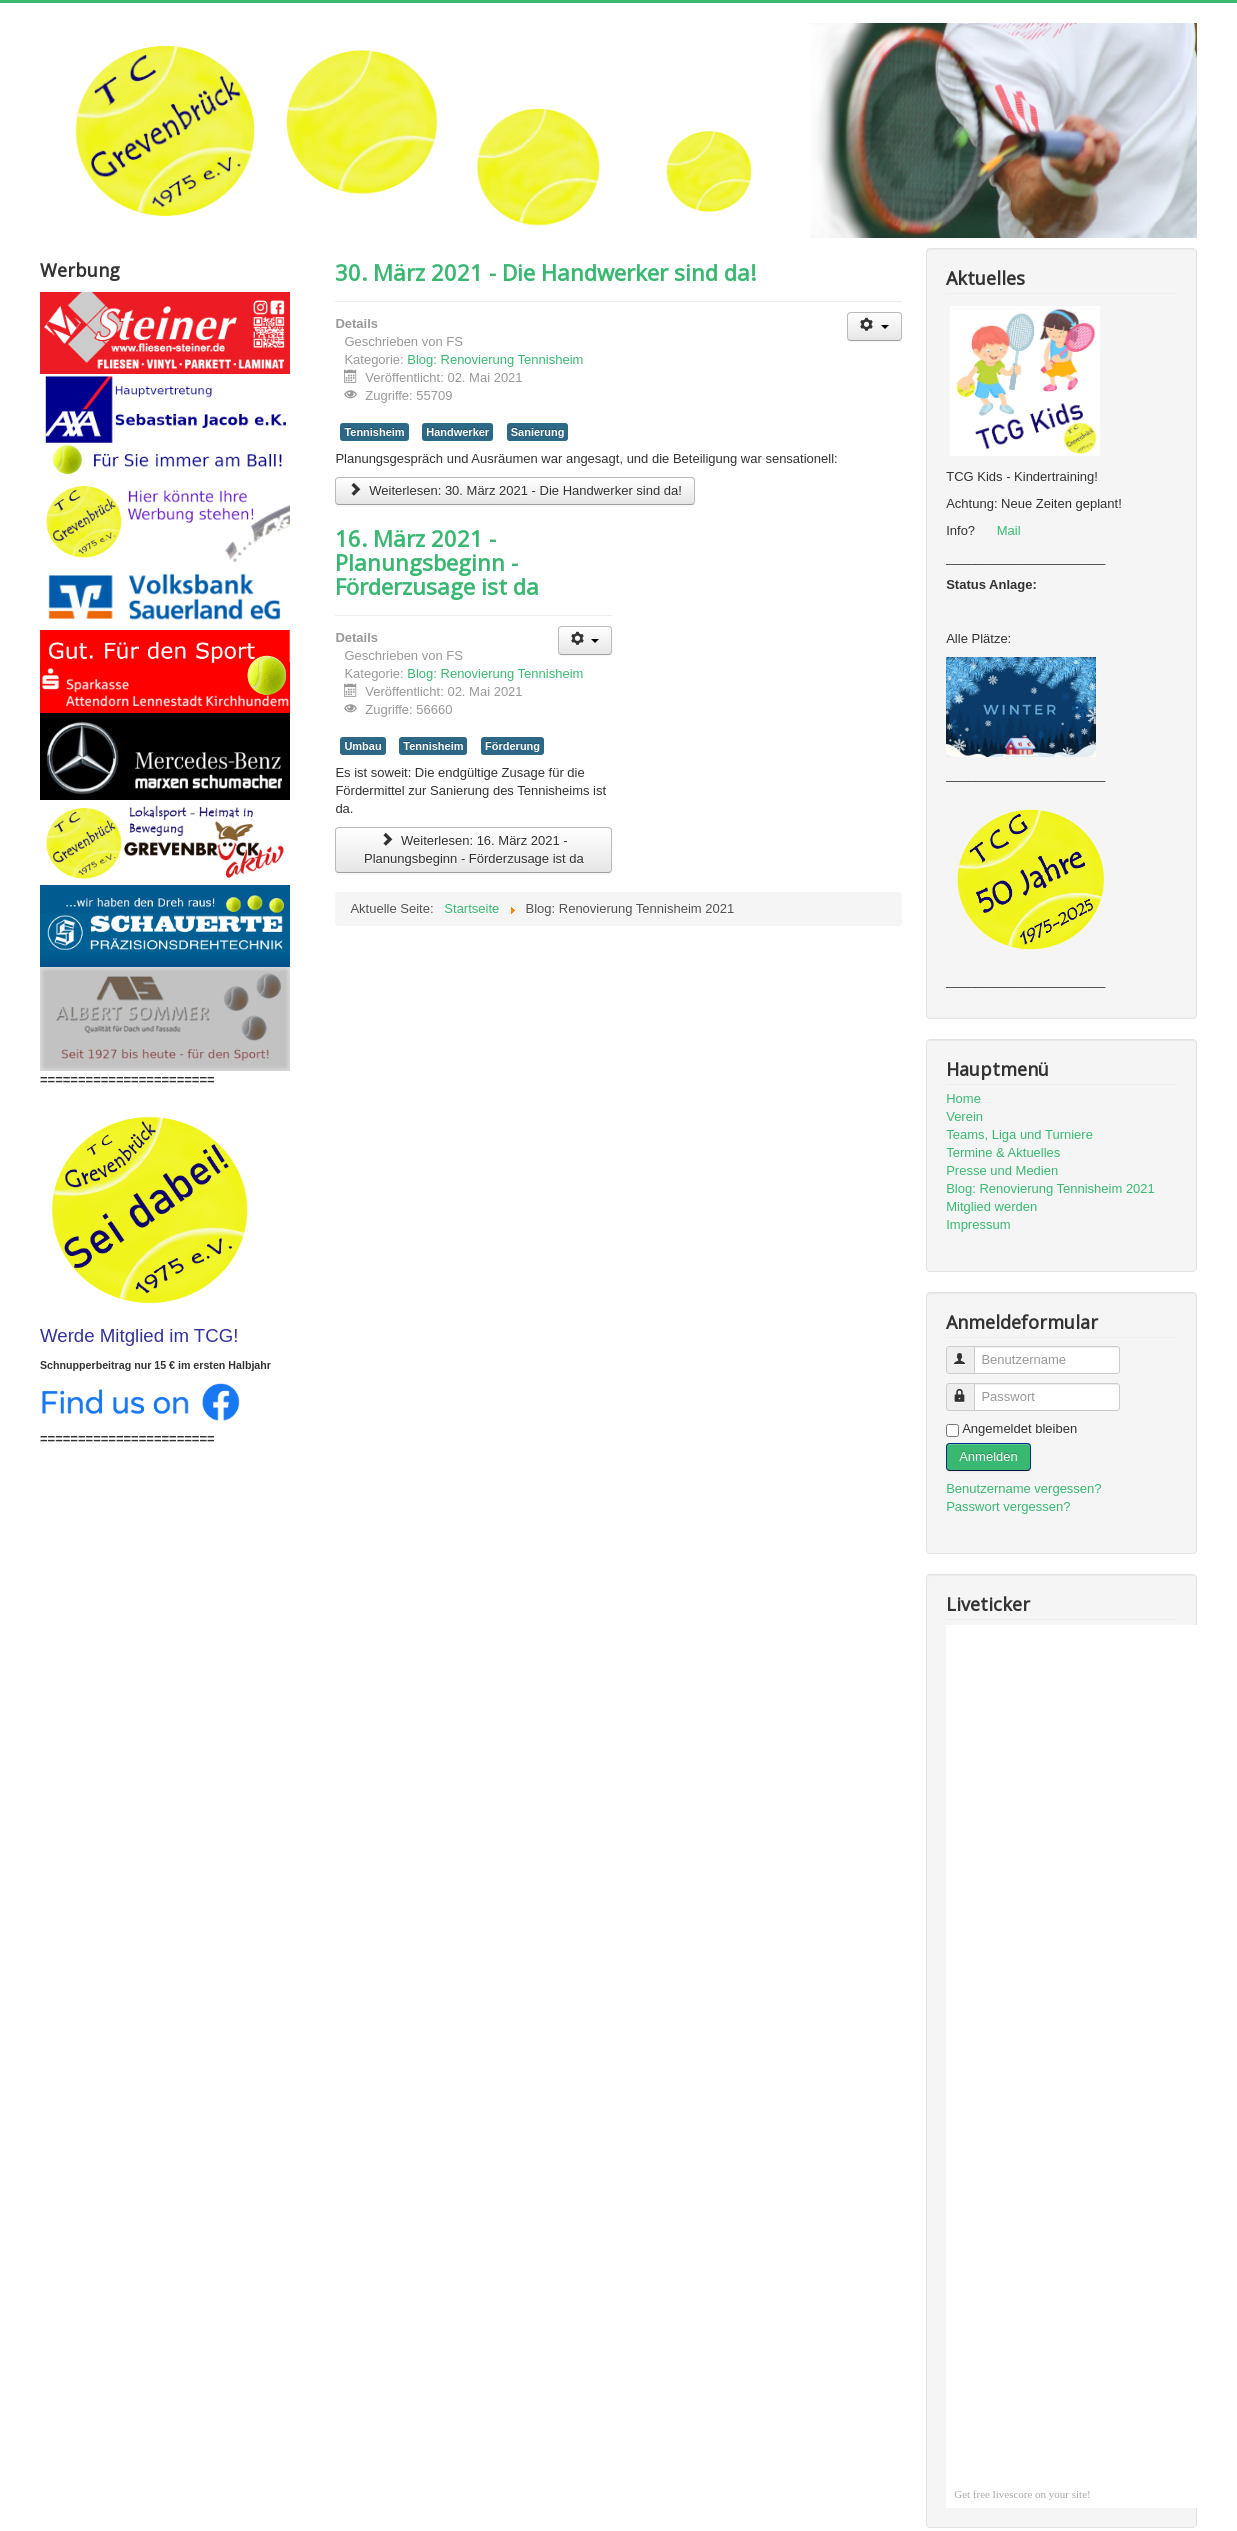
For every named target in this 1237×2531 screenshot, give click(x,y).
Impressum (978, 1224)
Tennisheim (374, 432)
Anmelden (988, 1456)
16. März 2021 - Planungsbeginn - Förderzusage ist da (437, 562)
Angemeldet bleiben (1019, 1428)
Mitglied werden (991, 1206)
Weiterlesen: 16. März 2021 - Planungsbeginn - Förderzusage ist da (474, 849)
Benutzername (969, 1351)
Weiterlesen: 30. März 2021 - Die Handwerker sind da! (515, 490)
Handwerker (457, 432)
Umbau (362, 746)
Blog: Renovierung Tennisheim (495, 359)
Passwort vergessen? (1008, 1506)
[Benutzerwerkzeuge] (874, 326)
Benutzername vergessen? (1023, 1488)
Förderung (512, 746)
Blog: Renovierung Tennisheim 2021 (1050, 1188)
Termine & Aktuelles (1003, 1152)
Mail (1009, 530)
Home (963, 1098)
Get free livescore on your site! (1022, 2494)
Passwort (969, 1388)
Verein (964, 1116)
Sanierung (538, 432)
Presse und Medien (1002, 1170)
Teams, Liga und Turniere (1019, 1134)
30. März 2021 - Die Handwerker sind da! (545, 272)
